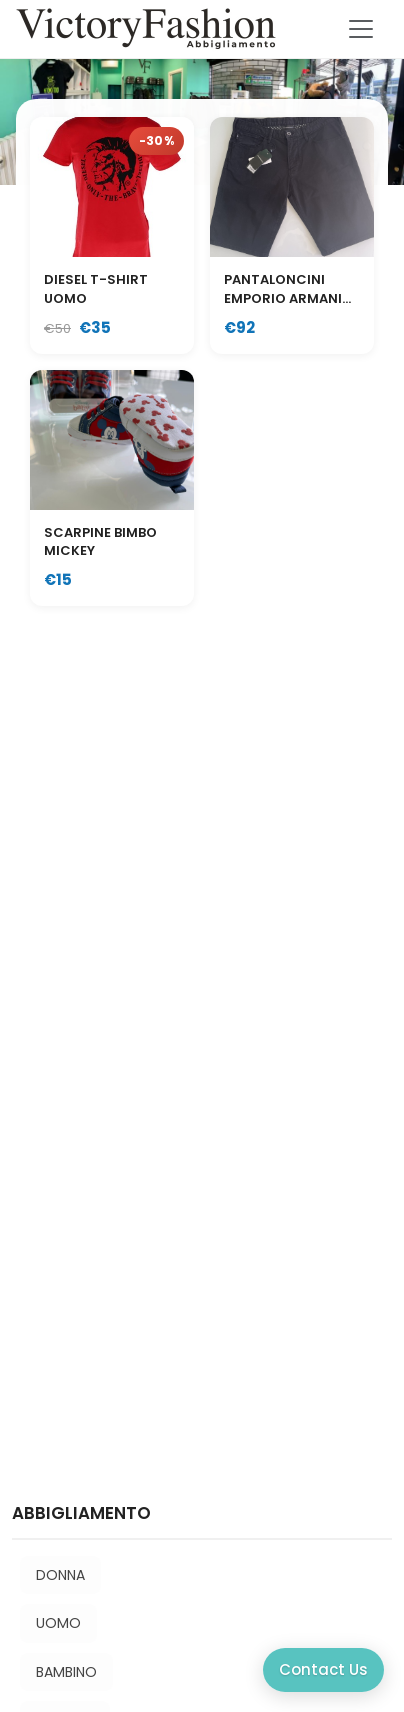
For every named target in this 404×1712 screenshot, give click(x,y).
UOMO (58, 1623)
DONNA (60, 1575)
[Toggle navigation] (361, 29)
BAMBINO (66, 1672)
